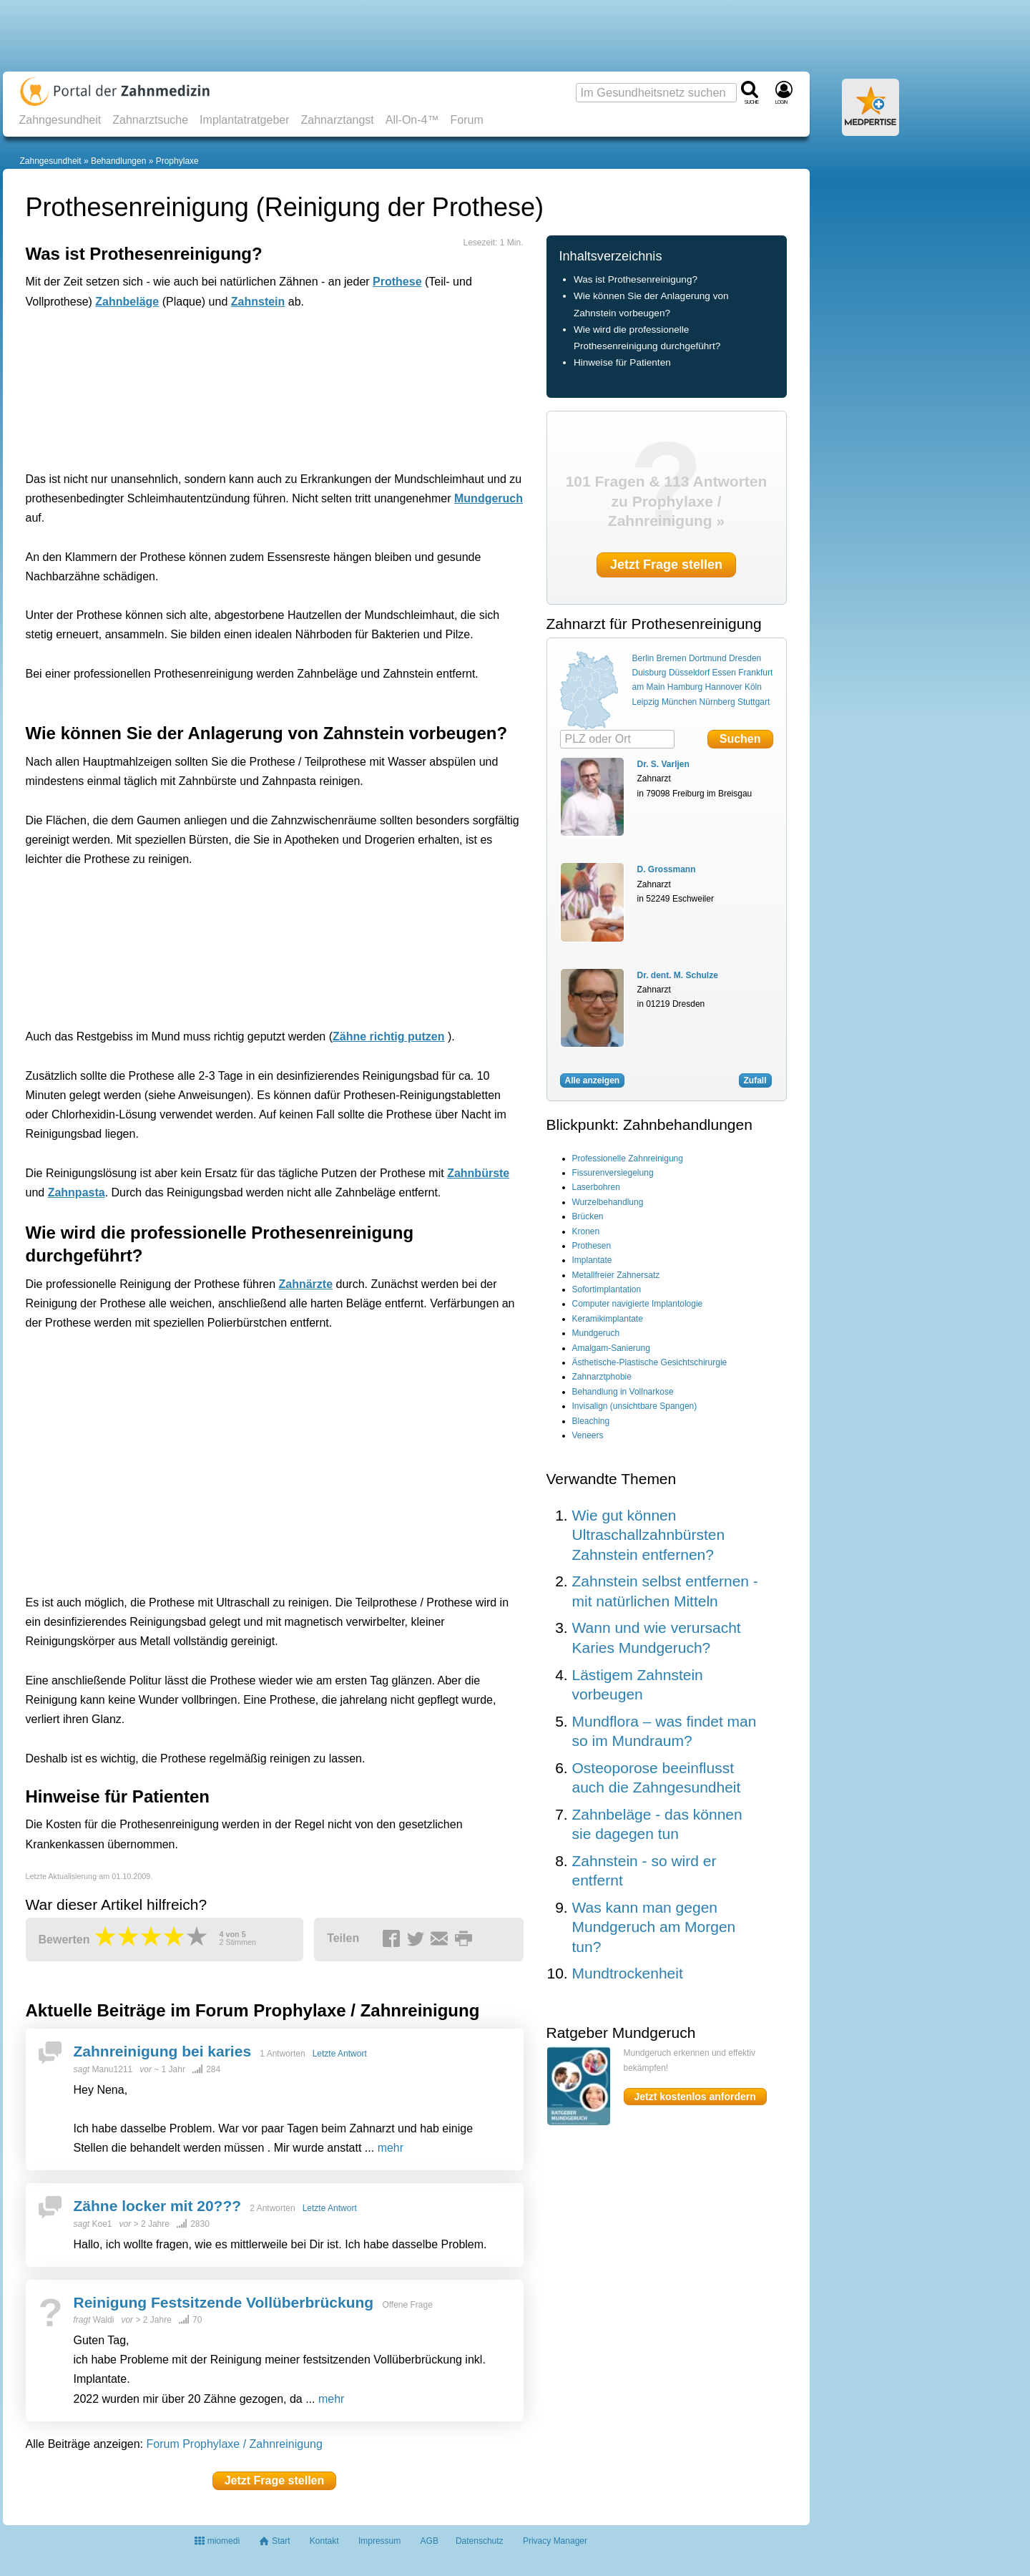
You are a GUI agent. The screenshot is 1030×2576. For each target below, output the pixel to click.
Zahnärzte (306, 1284)
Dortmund (708, 658)
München (679, 702)
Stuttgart (753, 702)
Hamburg (684, 687)
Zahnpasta (76, 1192)
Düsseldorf (689, 673)
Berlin (643, 658)
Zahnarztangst (337, 120)
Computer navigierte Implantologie (637, 1304)
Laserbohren (596, 1187)
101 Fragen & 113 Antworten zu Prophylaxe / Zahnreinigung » (666, 501)
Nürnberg (717, 702)
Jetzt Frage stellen (275, 2480)
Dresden (745, 658)
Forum (466, 120)
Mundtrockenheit (627, 1973)
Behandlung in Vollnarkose (623, 1392)
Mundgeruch (488, 498)
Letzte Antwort (340, 2054)
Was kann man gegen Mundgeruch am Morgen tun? (654, 1927)
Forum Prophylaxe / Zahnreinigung (235, 2444)
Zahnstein (258, 302)
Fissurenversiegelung (613, 1173)
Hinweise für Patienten (622, 362)
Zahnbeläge (127, 302)
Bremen (672, 658)
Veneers (588, 1435)
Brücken (588, 1216)
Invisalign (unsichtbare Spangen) (634, 1406)
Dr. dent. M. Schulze (677, 975)
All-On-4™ (412, 120)
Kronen (586, 1231)
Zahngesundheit (60, 120)
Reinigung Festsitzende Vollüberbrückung (224, 2302)
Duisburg (649, 673)
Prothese (397, 281)
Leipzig (645, 702)
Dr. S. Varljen (663, 764)
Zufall (755, 1080)
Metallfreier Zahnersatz (616, 1275)
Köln (753, 687)
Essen (724, 673)
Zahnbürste (478, 1173)
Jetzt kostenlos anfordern (695, 2096)
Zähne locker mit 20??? (158, 2205)
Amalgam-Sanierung (611, 1348)
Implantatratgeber (244, 120)
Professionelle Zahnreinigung (627, 1158)
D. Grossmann (666, 869)
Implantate (592, 1260)
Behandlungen (118, 161)
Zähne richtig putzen (388, 1036)
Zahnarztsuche (150, 120)
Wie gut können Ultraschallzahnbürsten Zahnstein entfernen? (648, 1535)
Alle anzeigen (592, 1080)
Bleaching (591, 1421)
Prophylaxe (177, 161)
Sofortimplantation (607, 1289)
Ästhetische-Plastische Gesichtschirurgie (649, 1362)
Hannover (723, 687)
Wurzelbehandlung (608, 1202)
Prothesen (592, 1246)
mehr (390, 2148)
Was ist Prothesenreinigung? (635, 279)
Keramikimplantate (607, 1319)
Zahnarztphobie (602, 1377)
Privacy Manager (555, 2541)
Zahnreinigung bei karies (163, 2051)
